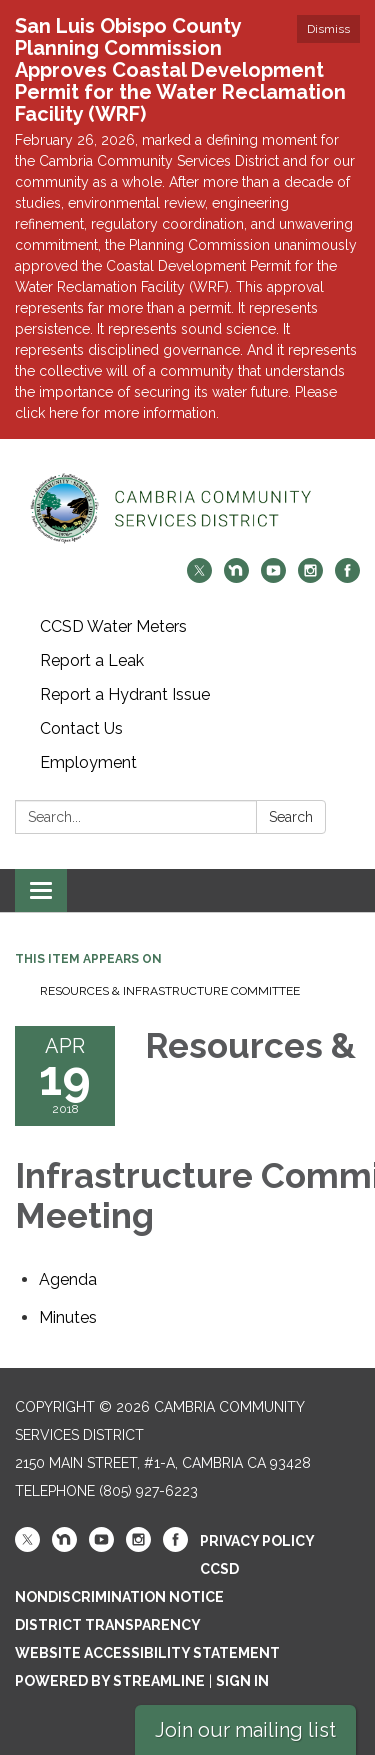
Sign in (242, 1681)
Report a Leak (92, 660)
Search (291, 817)
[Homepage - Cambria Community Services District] (187, 508)
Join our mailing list (245, 1730)
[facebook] (347, 577)
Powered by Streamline (110, 1681)
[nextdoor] (236, 577)
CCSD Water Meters (113, 626)
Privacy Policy (257, 1541)
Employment (88, 762)
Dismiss (328, 29)
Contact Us (81, 728)
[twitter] (199, 577)
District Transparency (108, 1625)
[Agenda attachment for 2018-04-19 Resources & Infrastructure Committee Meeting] (68, 1279)
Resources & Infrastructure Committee (170, 991)
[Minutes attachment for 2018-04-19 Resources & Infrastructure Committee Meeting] (68, 1317)
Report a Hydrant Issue (125, 694)
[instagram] (310, 577)
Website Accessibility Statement (147, 1653)
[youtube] (273, 577)
